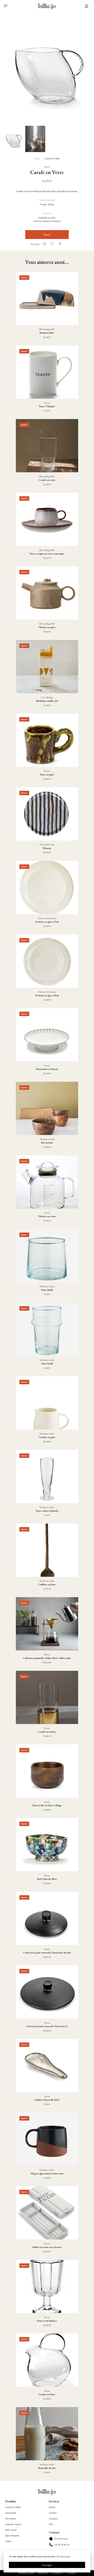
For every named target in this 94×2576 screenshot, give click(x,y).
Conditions (57, 2573)
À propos (53, 2518)
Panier (52, 2507)
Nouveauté (10, 2513)
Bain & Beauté (12, 2535)
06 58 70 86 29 (59, 2545)
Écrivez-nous (58, 2539)
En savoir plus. (64, 2556)
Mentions (43, 2573)
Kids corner (11, 2530)
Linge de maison (13, 2524)
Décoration (10, 2518)
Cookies (71, 2573)
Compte (53, 2513)
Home (37, 159)
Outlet (8, 2541)
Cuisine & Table (52, 159)
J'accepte (47, 2565)
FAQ (51, 2524)
